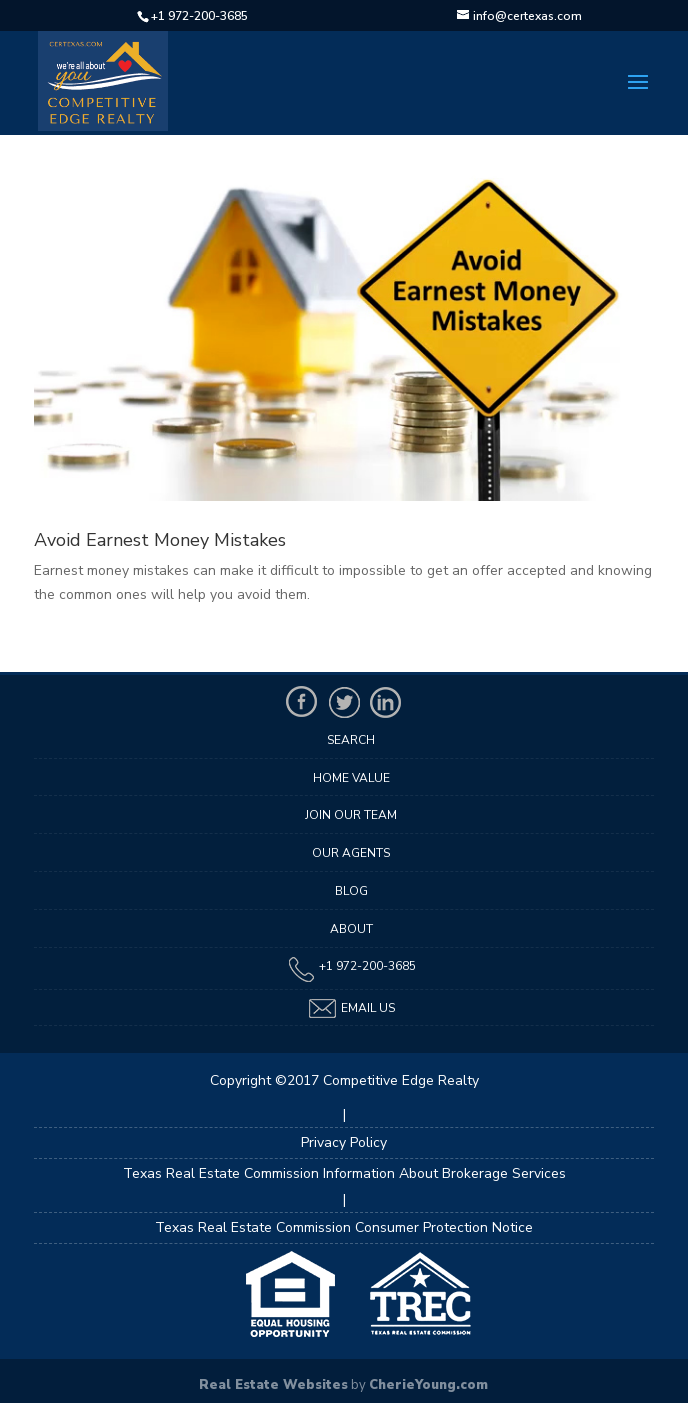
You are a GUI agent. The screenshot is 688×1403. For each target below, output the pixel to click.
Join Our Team (351, 815)
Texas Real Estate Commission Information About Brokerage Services (344, 1173)
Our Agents (351, 853)
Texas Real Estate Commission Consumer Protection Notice (344, 1227)
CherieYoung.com (428, 1385)
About (351, 929)
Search (351, 740)
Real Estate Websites (273, 1385)
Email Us (351, 1008)
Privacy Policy (344, 1142)
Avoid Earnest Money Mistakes (160, 540)
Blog (351, 891)
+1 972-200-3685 (199, 16)
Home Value (351, 778)
